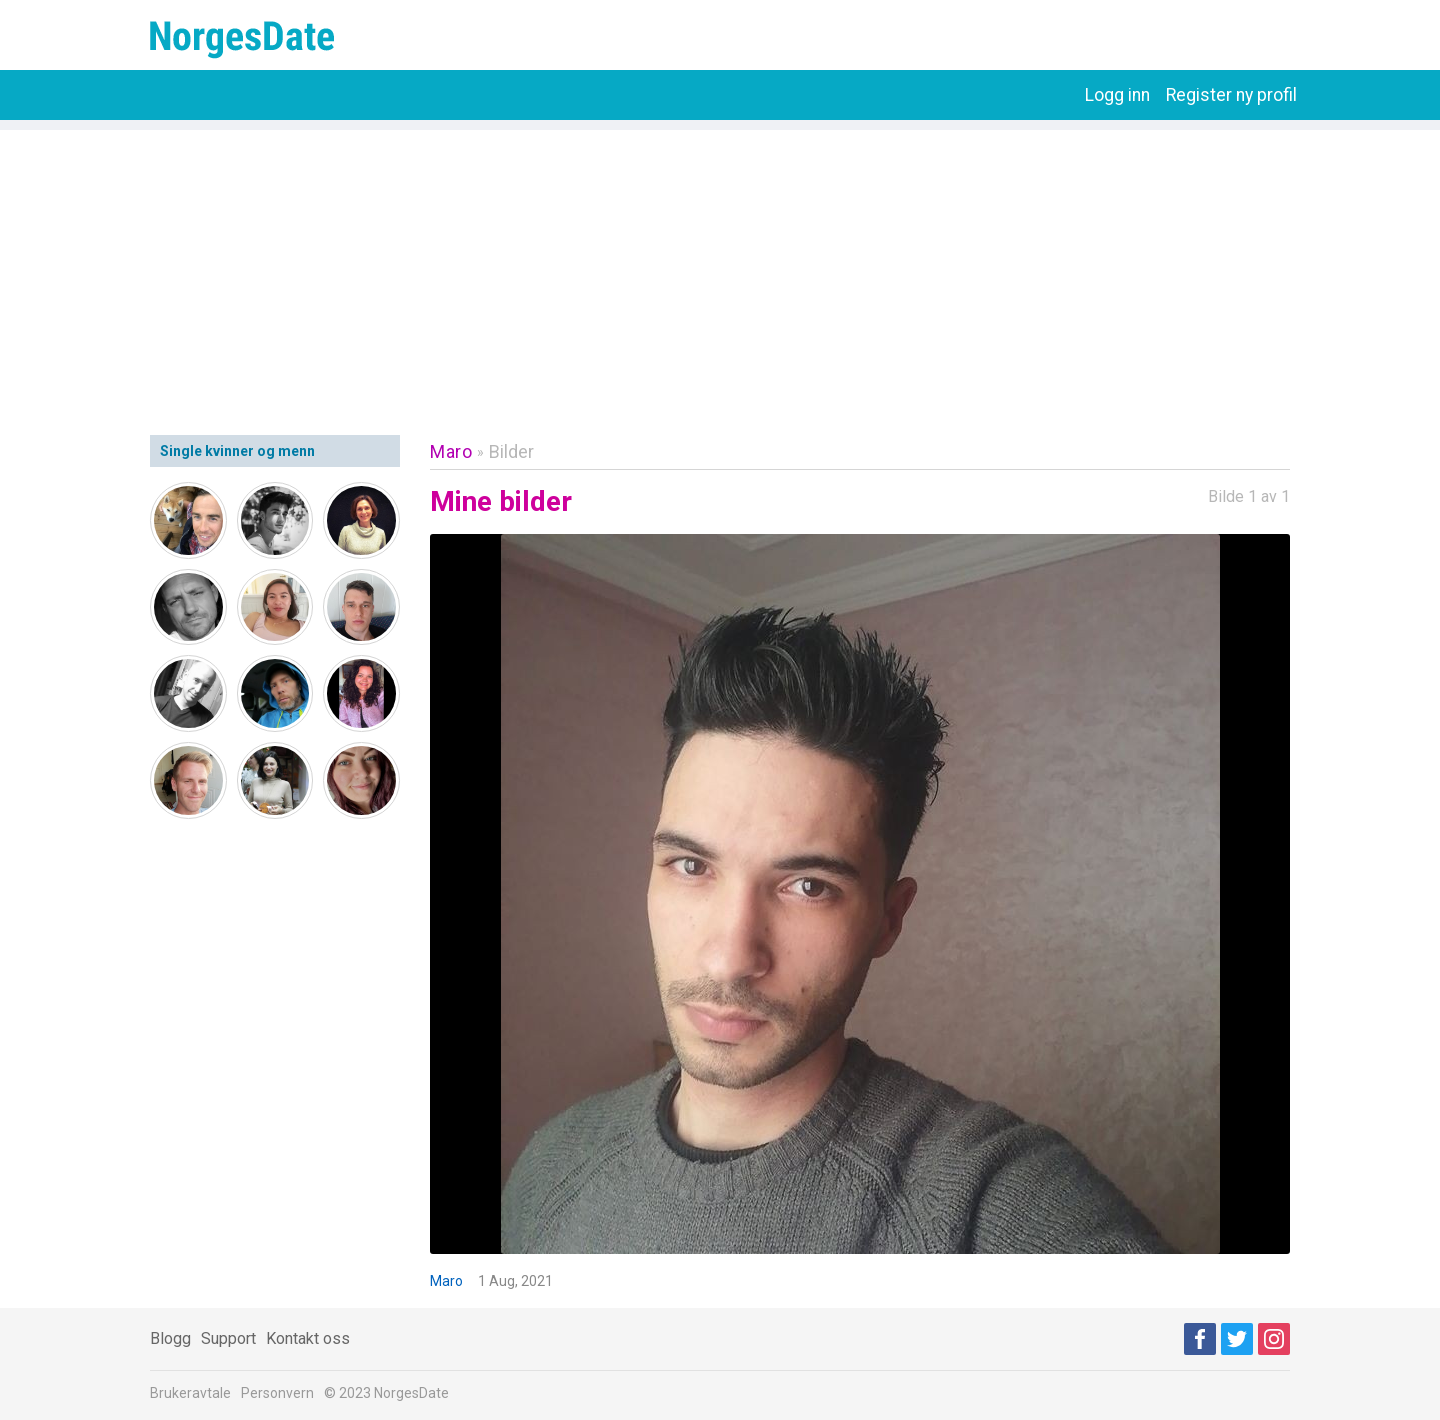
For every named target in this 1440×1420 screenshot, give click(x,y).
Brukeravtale (190, 1393)
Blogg (170, 1338)
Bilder (511, 451)
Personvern (277, 1393)
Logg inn (1117, 95)
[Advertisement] (720, 270)
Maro (451, 451)
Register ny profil (1231, 95)
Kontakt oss (308, 1338)
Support (228, 1338)
